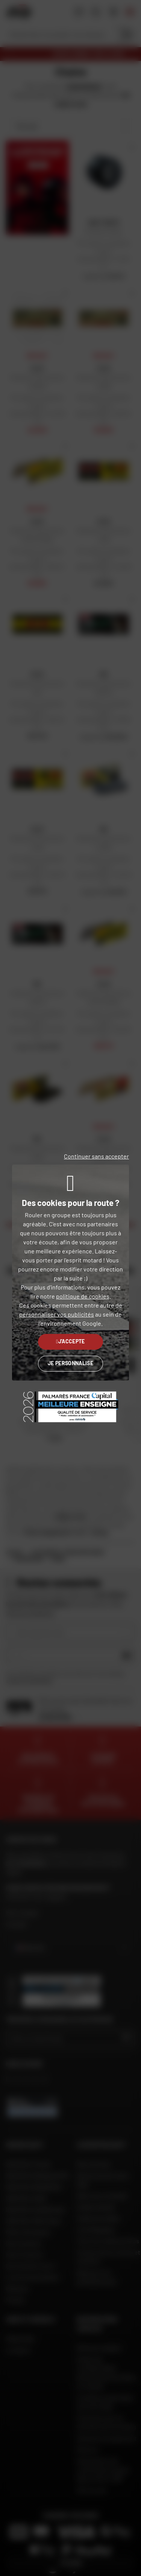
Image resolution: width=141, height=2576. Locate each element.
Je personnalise (70, 1363)
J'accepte (70, 1341)
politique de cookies (82, 1296)
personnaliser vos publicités (56, 1314)
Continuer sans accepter (96, 1156)
